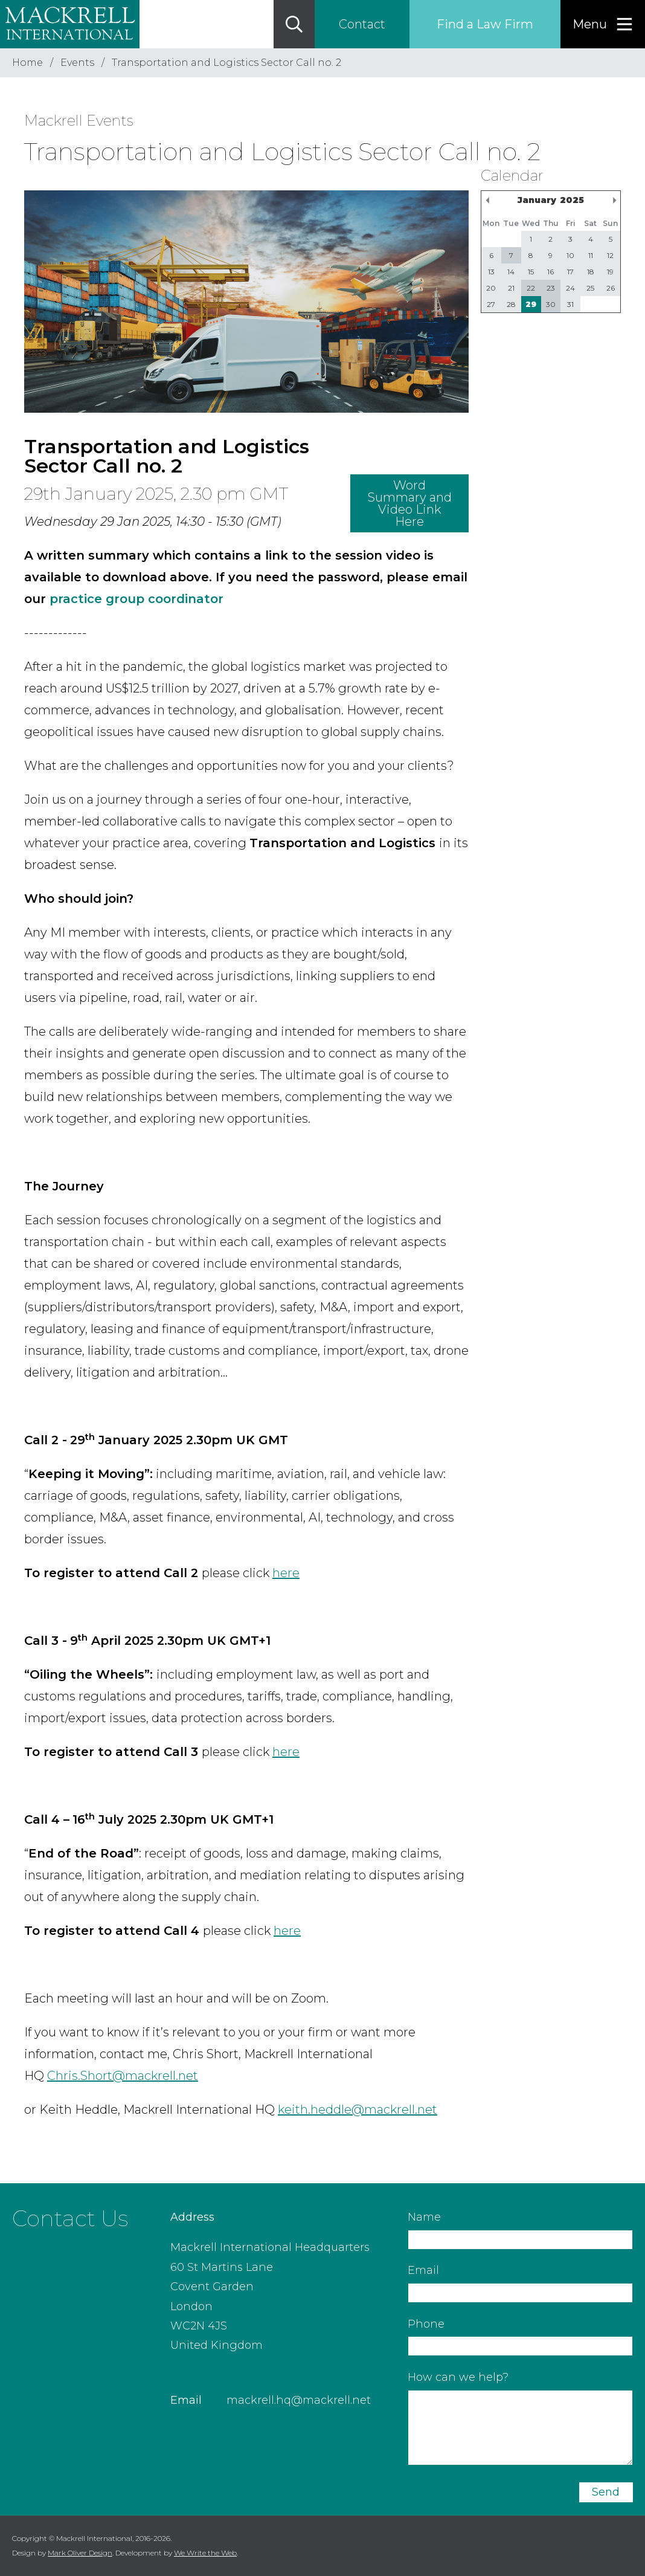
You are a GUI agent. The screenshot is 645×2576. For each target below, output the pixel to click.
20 (491, 287)
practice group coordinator (136, 599)
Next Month (614, 200)
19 (610, 271)
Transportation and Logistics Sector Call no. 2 (226, 62)
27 (491, 304)
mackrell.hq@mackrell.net (298, 2400)
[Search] (294, 24)
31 (570, 304)
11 (590, 255)
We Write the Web (205, 2552)
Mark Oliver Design (80, 2552)
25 (590, 287)
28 (511, 304)
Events (77, 62)
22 (531, 287)
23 (551, 287)
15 (531, 271)
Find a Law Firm (485, 24)
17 (570, 271)
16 (550, 271)
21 (511, 287)
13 (491, 271)
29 (530, 304)
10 (570, 255)
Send (606, 2492)
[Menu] (602, 24)
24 (570, 287)
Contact (362, 24)
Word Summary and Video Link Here (410, 503)
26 (610, 287)
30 (551, 304)
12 (610, 255)
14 (511, 271)
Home (27, 62)
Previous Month (487, 200)
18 (590, 271)
